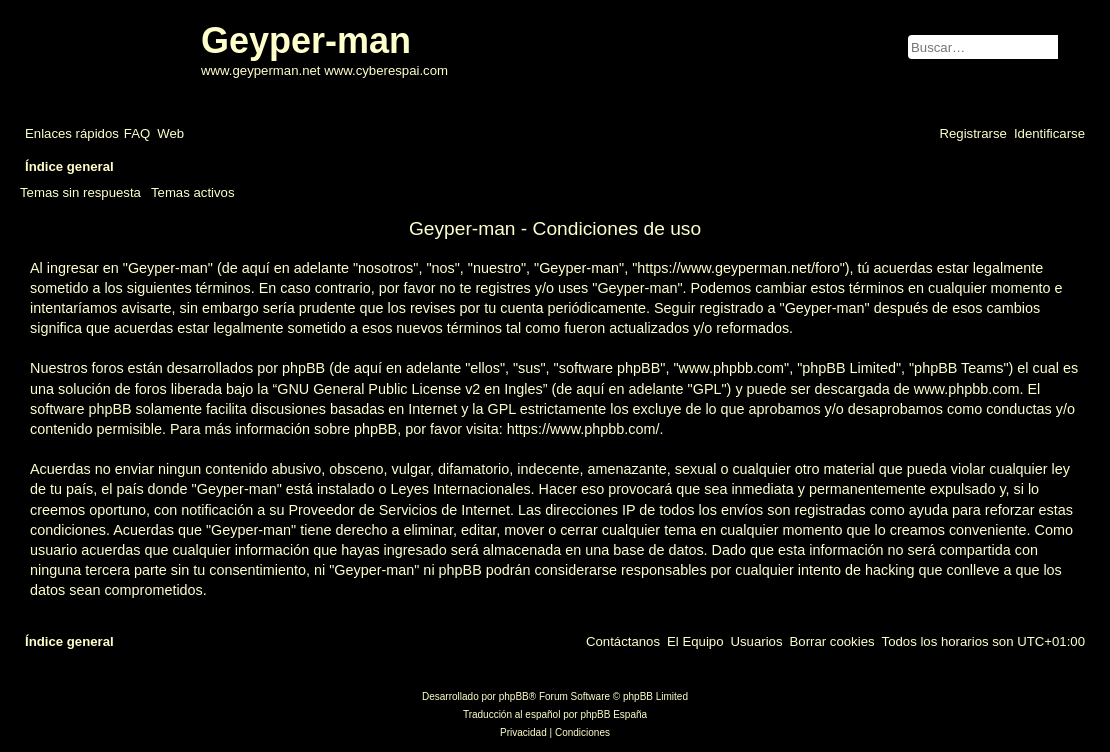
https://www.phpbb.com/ (583, 429)
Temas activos (193, 192)
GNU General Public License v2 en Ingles (410, 389)
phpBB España (613, 714)
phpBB (514, 696)
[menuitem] (137, 133)
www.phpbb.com (967, 389)
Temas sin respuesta (80, 192)
